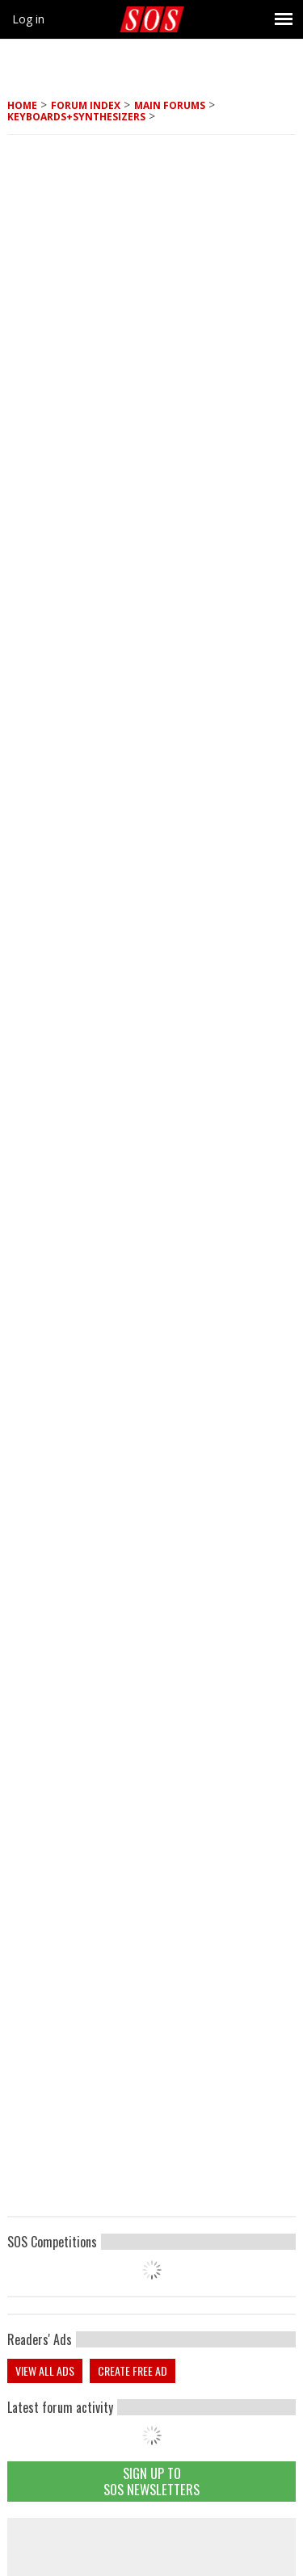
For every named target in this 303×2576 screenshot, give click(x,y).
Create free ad (132, 2370)
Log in (28, 19)
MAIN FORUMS (169, 105)
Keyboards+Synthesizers (76, 117)
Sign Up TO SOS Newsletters (151, 2481)
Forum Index (85, 105)
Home (22, 105)
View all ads (44, 2370)
